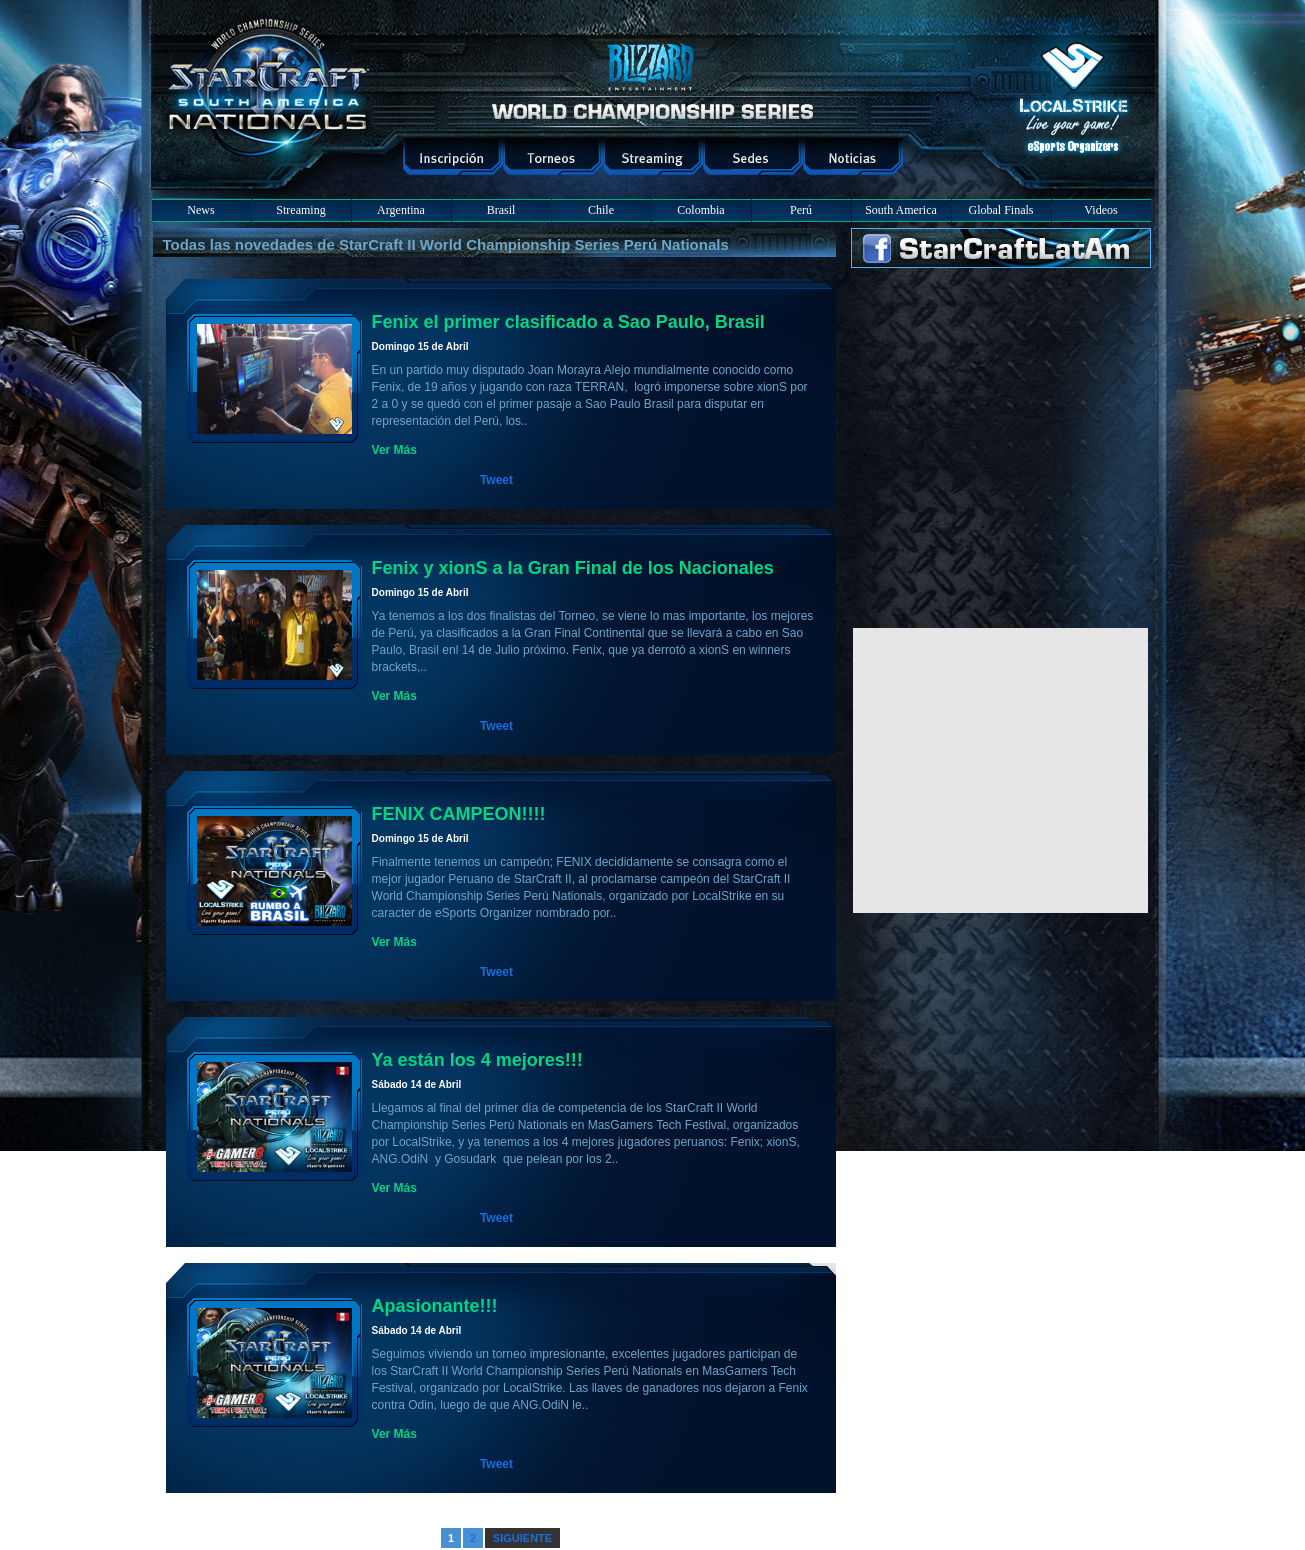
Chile (601, 210)
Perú (801, 210)
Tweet (496, 480)
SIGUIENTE (522, 1538)
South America (901, 210)
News (200, 210)
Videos (1100, 210)
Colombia (700, 210)
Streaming (300, 210)
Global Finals (1001, 210)
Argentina (401, 210)
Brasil (501, 210)
